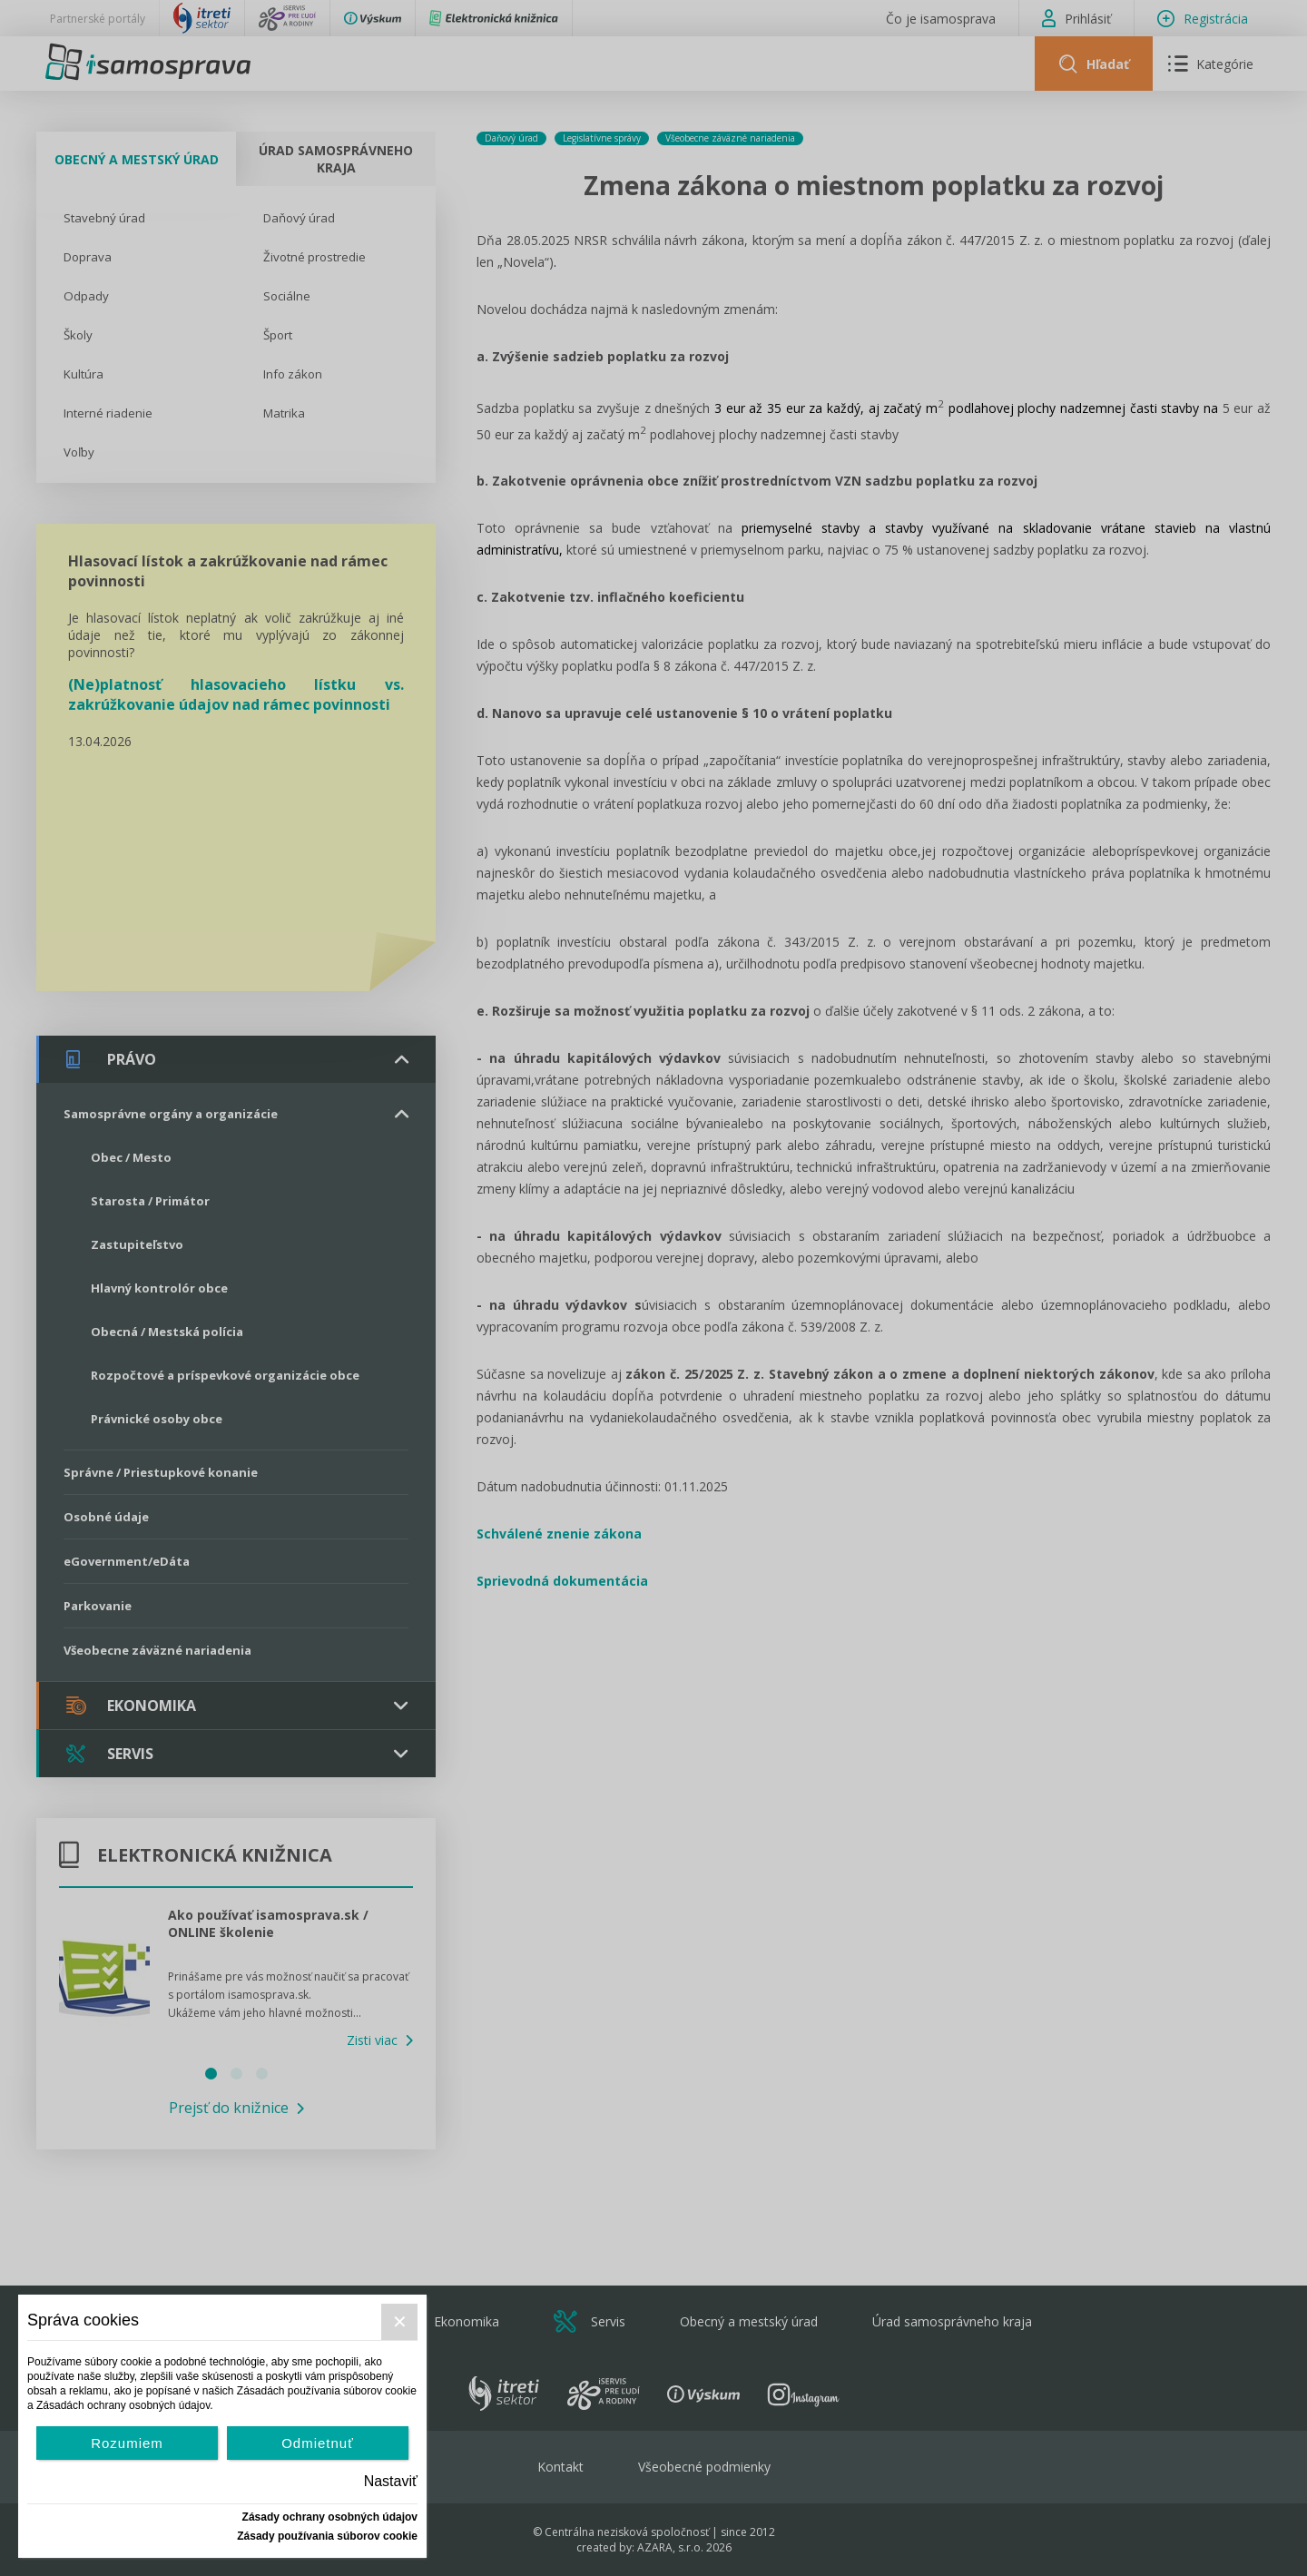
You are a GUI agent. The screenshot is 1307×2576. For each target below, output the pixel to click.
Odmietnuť (317, 2443)
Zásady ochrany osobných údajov (330, 2517)
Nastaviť (391, 2481)
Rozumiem (127, 2443)
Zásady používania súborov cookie (327, 2536)
